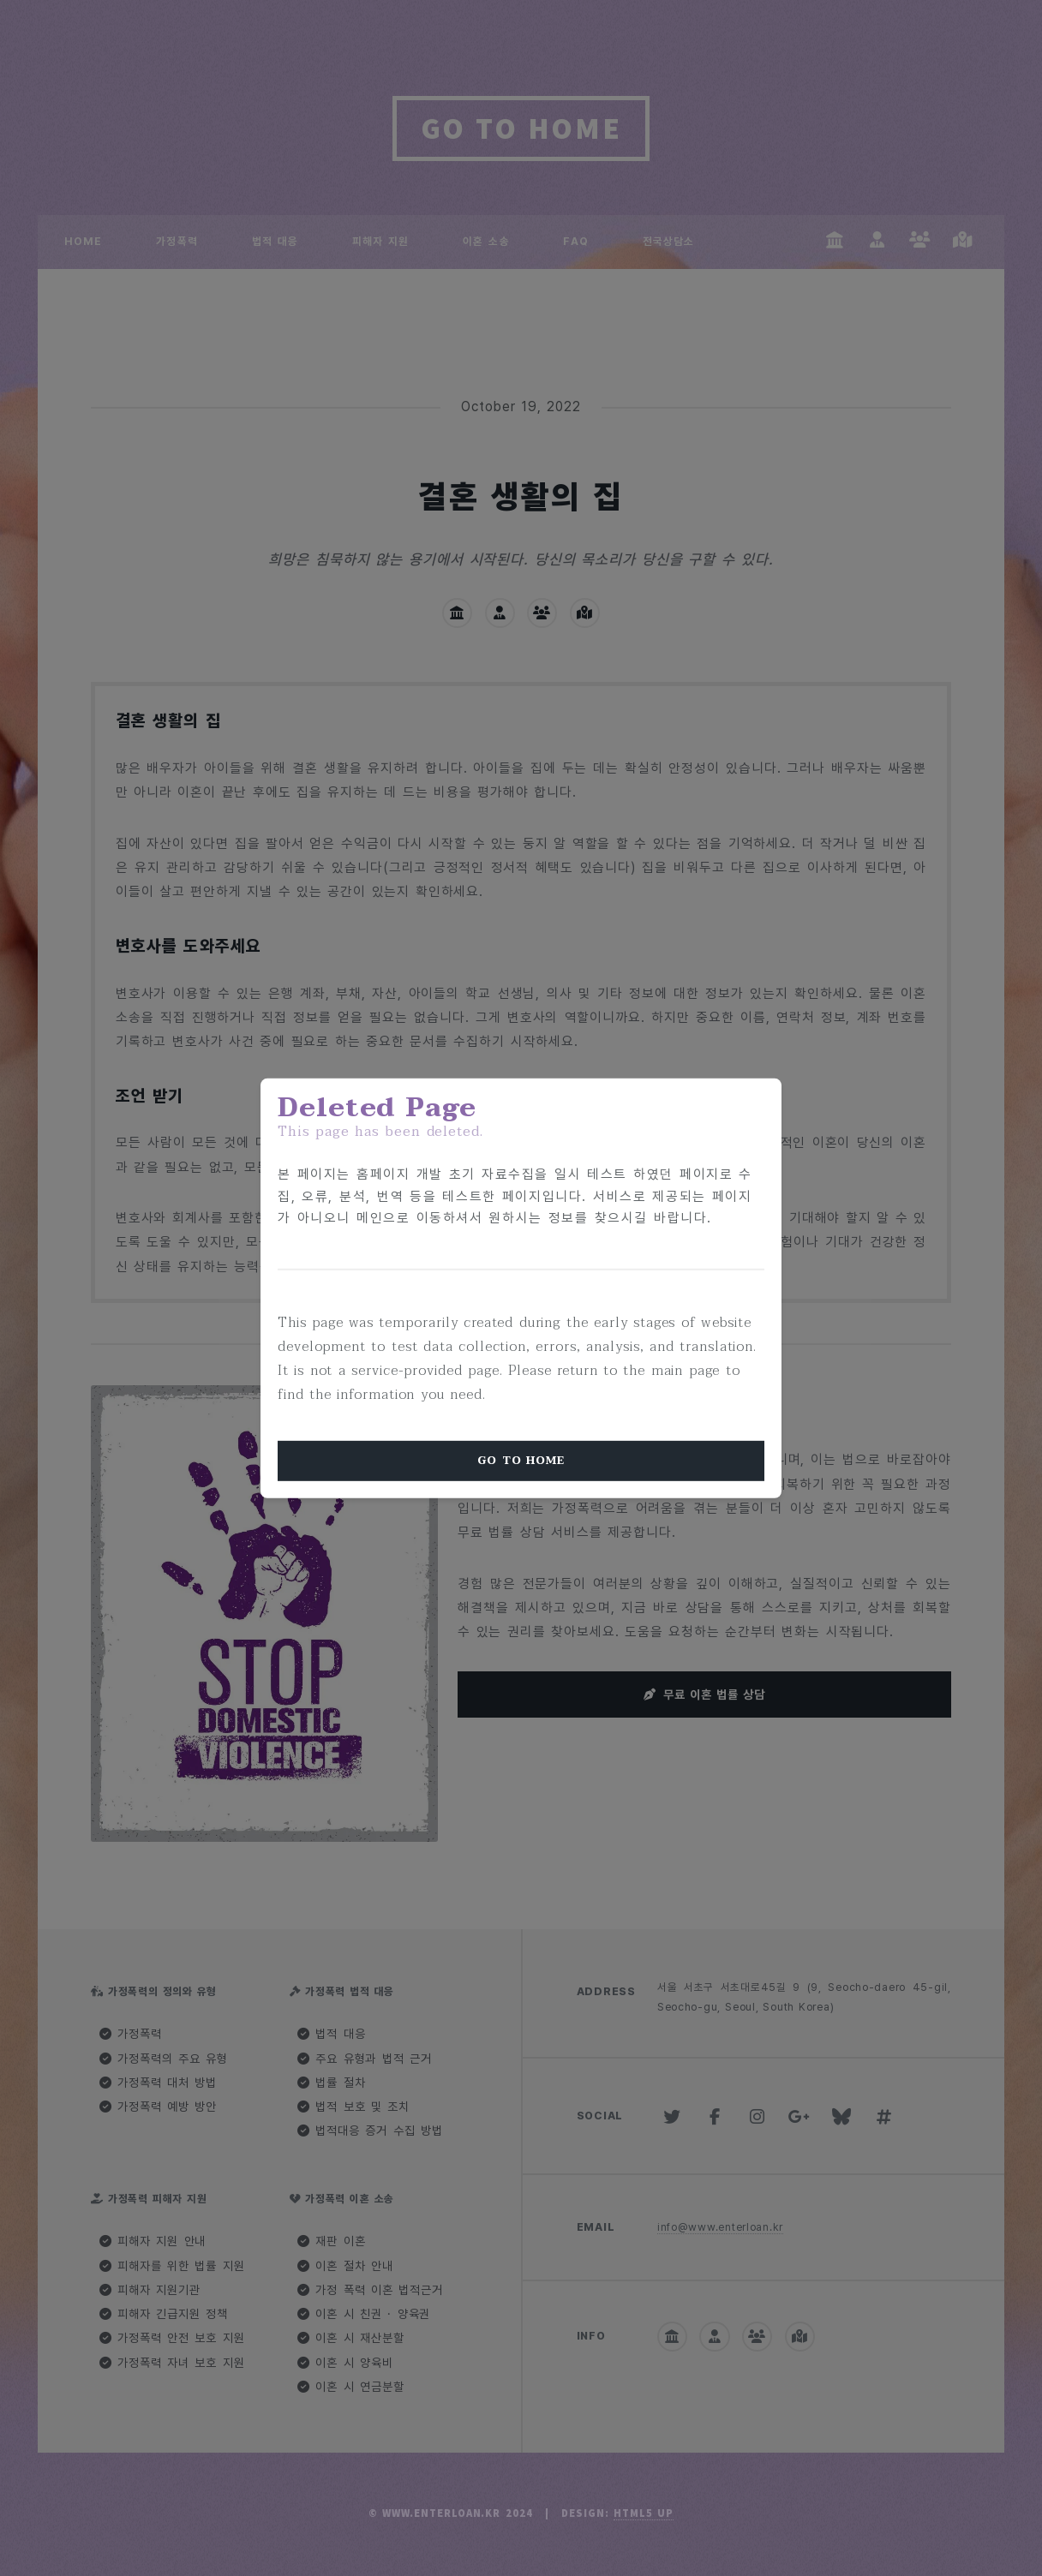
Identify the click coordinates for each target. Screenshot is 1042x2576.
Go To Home (521, 1460)
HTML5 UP (644, 2513)
